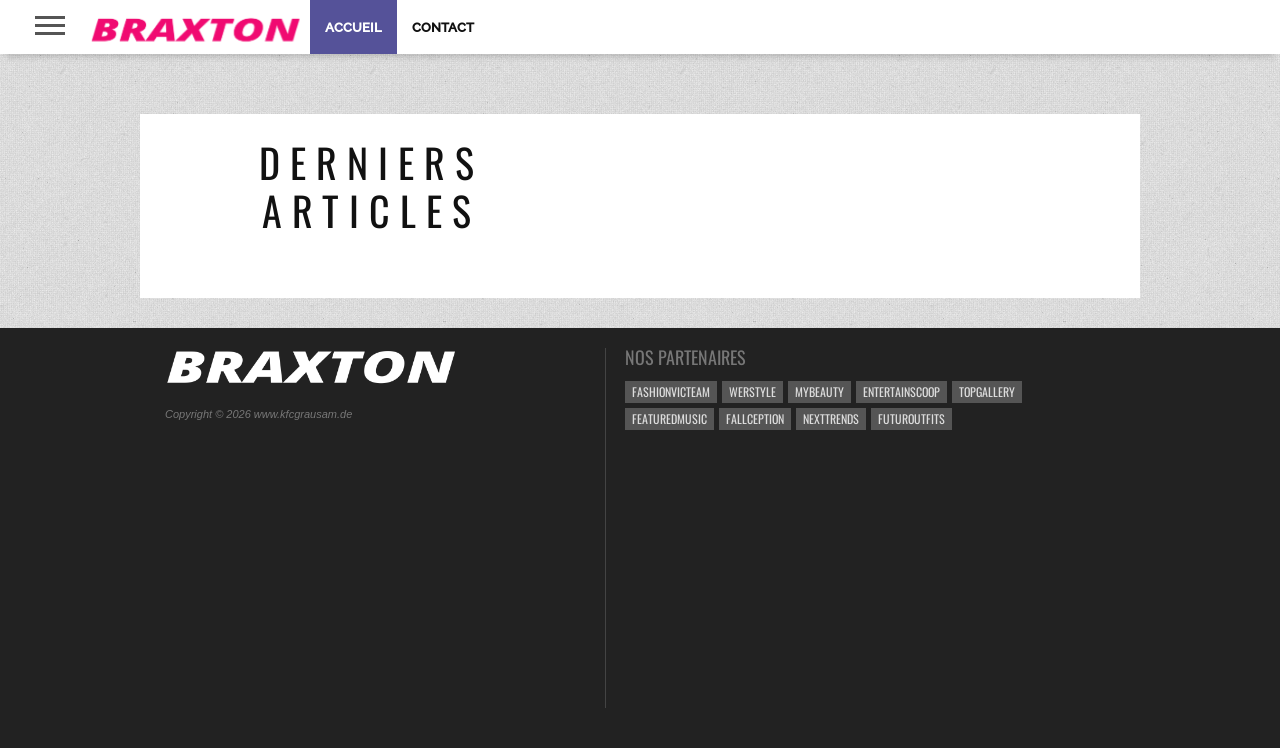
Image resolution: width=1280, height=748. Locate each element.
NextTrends (831, 418)
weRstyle (752, 391)
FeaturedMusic (669, 418)
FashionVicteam (671, 391)
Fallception (755, 418)
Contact (443, 27)
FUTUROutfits (911, 418)
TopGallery (987, 391)
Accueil (353, 27)
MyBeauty (819, 391)
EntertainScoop (901, 391)
